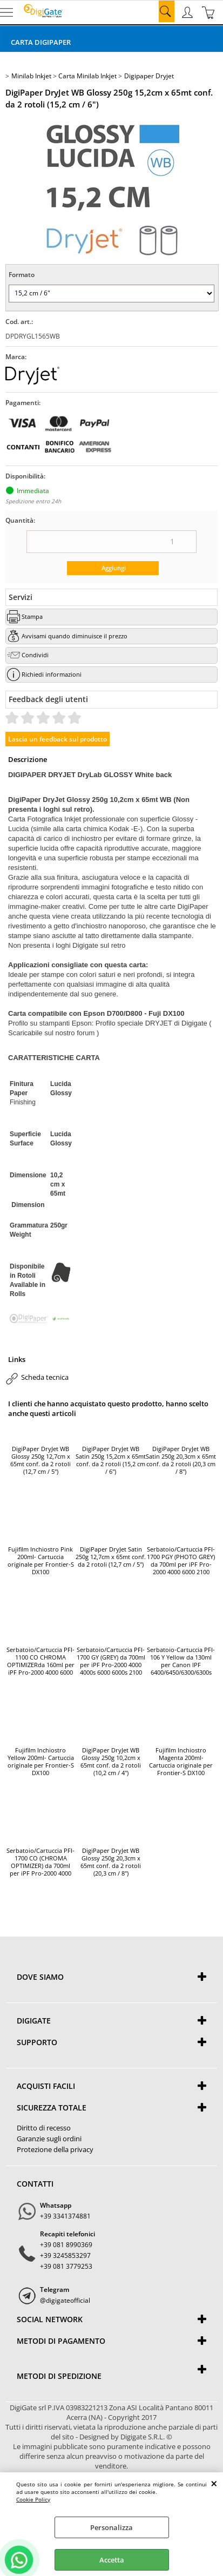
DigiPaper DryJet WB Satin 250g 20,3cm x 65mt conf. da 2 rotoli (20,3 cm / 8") (181, 1460)
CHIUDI (214, 2483)
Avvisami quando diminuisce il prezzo (74, 636)
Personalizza (111, 2527)
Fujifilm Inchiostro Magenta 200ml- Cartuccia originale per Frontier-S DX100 (181, 1761)
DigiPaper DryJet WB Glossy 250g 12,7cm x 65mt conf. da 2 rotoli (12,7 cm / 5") (40, 1460)
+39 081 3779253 (66, 2266)
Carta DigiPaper (41, 42)
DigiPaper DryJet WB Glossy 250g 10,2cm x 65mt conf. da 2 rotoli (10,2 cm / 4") (110, 1761)
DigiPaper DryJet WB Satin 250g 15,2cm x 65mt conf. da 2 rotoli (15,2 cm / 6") (111, 1460)
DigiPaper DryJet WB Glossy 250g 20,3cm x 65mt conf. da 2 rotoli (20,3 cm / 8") (110, 1862)
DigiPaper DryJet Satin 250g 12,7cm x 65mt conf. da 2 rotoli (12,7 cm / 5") (111, 1557)
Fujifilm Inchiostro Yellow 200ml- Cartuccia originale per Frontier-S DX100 (41, 1761)
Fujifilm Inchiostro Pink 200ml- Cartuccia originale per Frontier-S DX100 (41, 1561)
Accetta (111, 2560)
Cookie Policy (33, 2499)
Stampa (32, 616)
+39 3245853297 (65, 2255)
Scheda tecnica (45, 1377)
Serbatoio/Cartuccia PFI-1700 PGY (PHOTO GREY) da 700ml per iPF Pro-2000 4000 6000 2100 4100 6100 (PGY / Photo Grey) (181, 1561)
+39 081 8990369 (66, 2244)
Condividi (35, 655)
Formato (22, 274)
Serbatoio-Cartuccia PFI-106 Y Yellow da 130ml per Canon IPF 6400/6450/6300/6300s (181, 1661)
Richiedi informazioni (52, 674)
